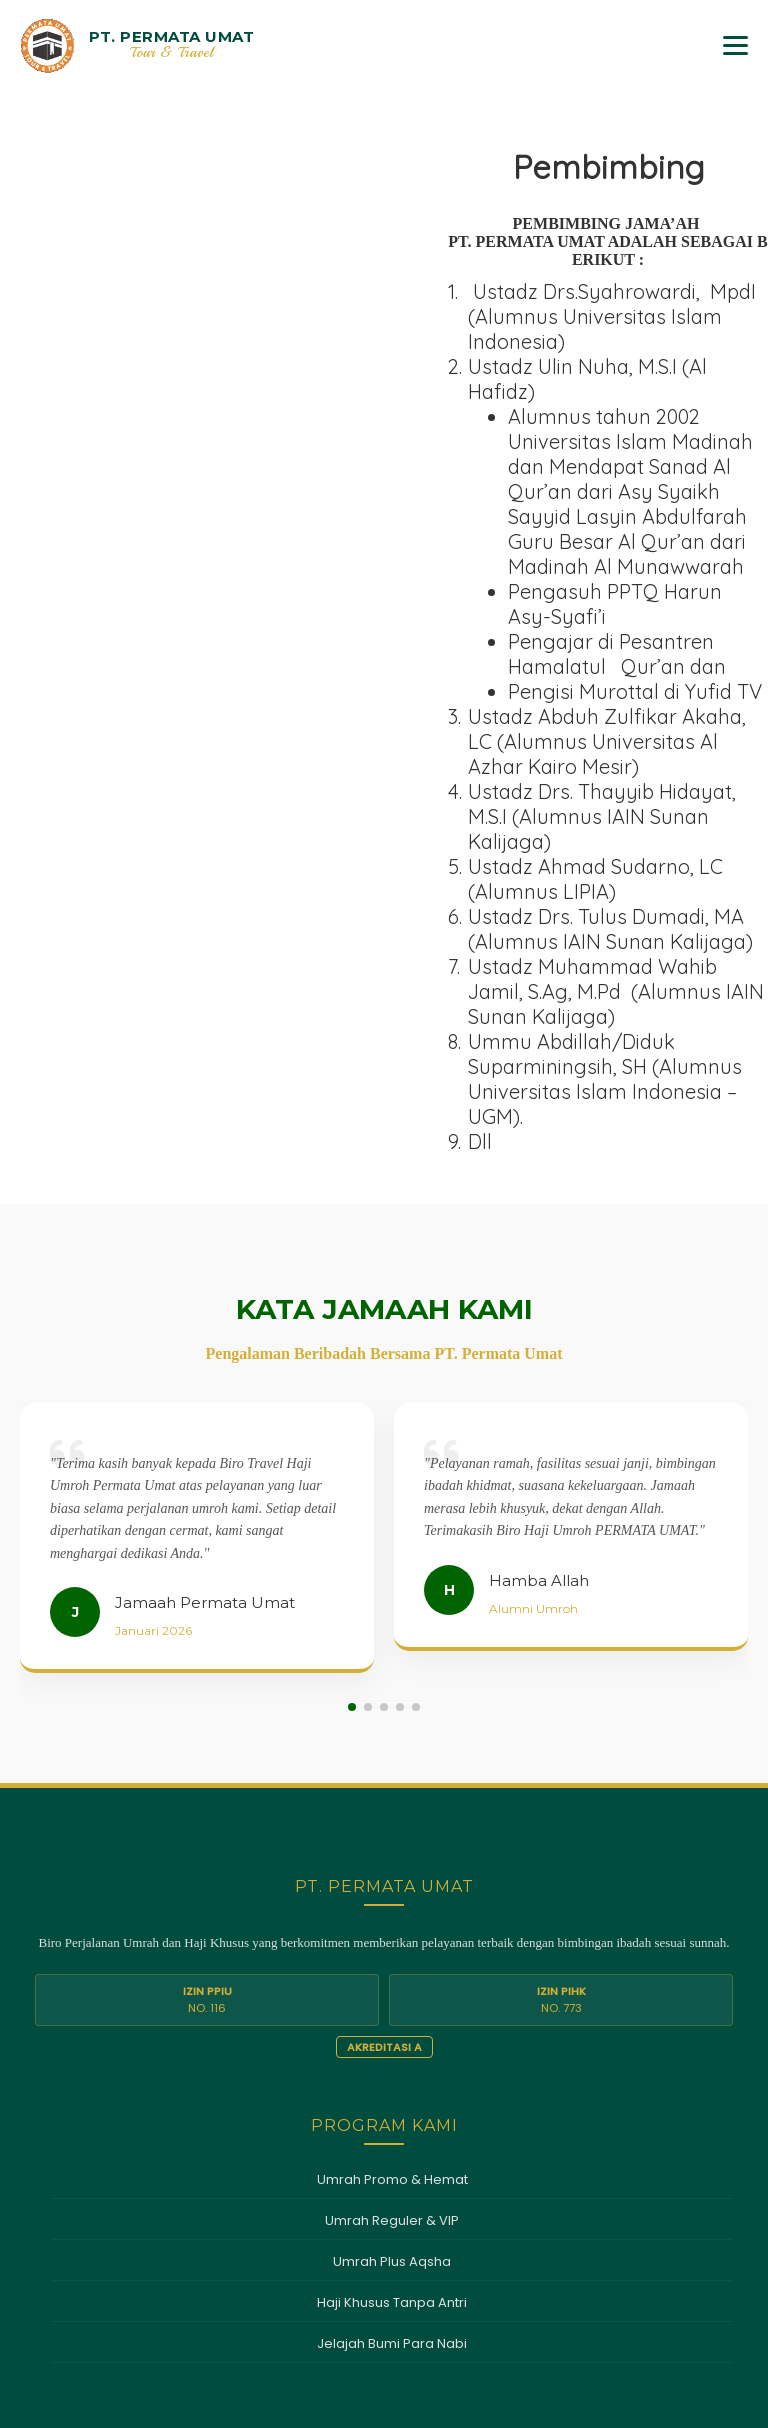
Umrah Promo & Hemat (392, 1836)
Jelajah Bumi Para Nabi (392, 2000)
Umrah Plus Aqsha (392, 1918)
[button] (352, 1364)
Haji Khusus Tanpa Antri (392, 1959)
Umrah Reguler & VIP (392, 1877)
